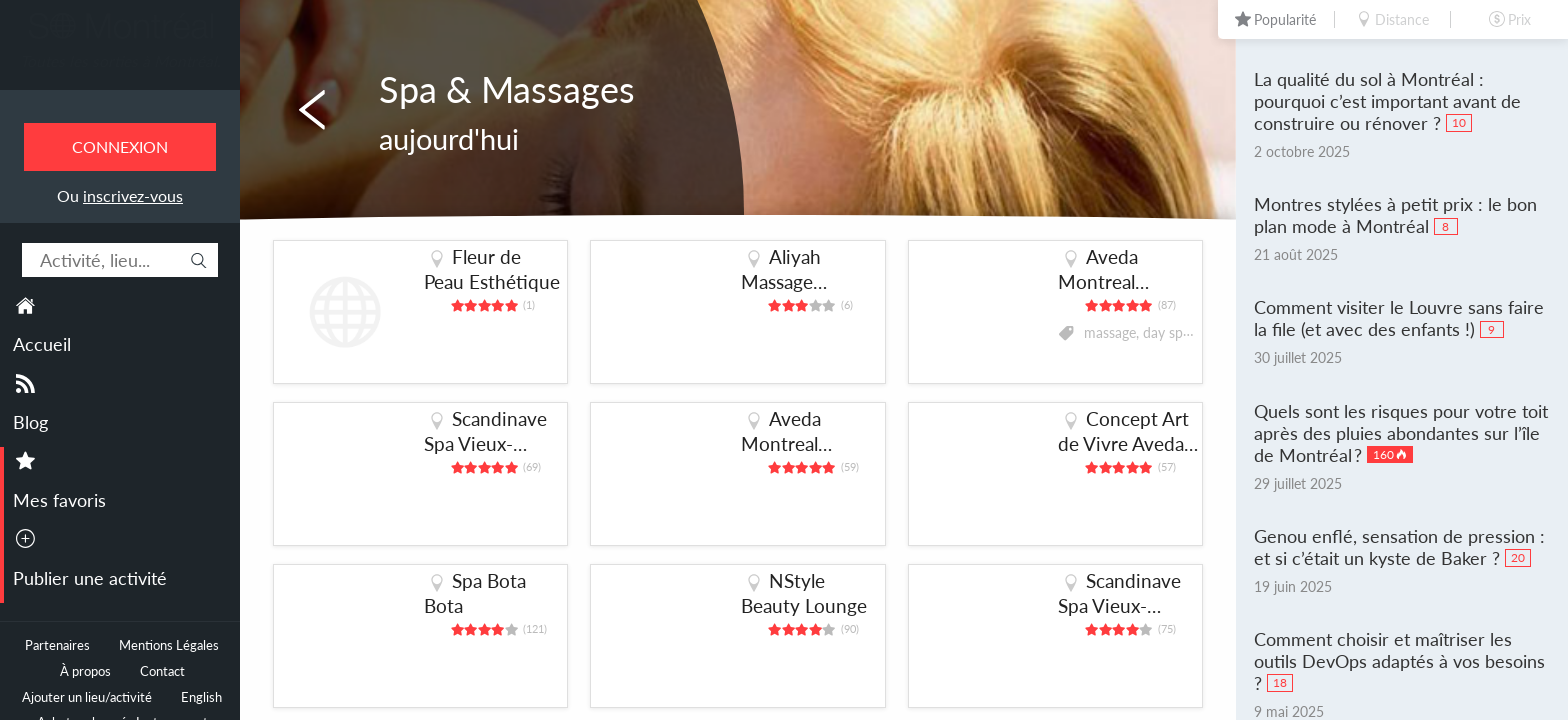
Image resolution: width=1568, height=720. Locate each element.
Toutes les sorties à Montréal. (120, 61)
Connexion (120, 146)
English (201, 697)
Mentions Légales (169, 645)
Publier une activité (90, 578)
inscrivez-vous (133, 195)
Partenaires (57, 645)
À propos (85, 671)
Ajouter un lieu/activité (87, 697)
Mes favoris (59, 500)
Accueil (42, 344)
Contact (162, 671)
